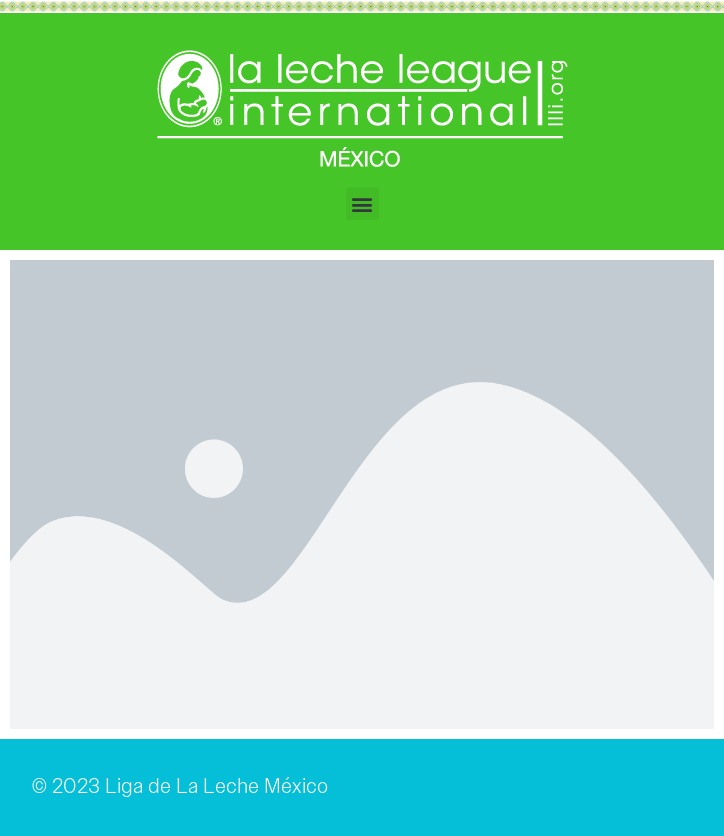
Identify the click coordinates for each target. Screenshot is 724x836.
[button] (362, 203)
